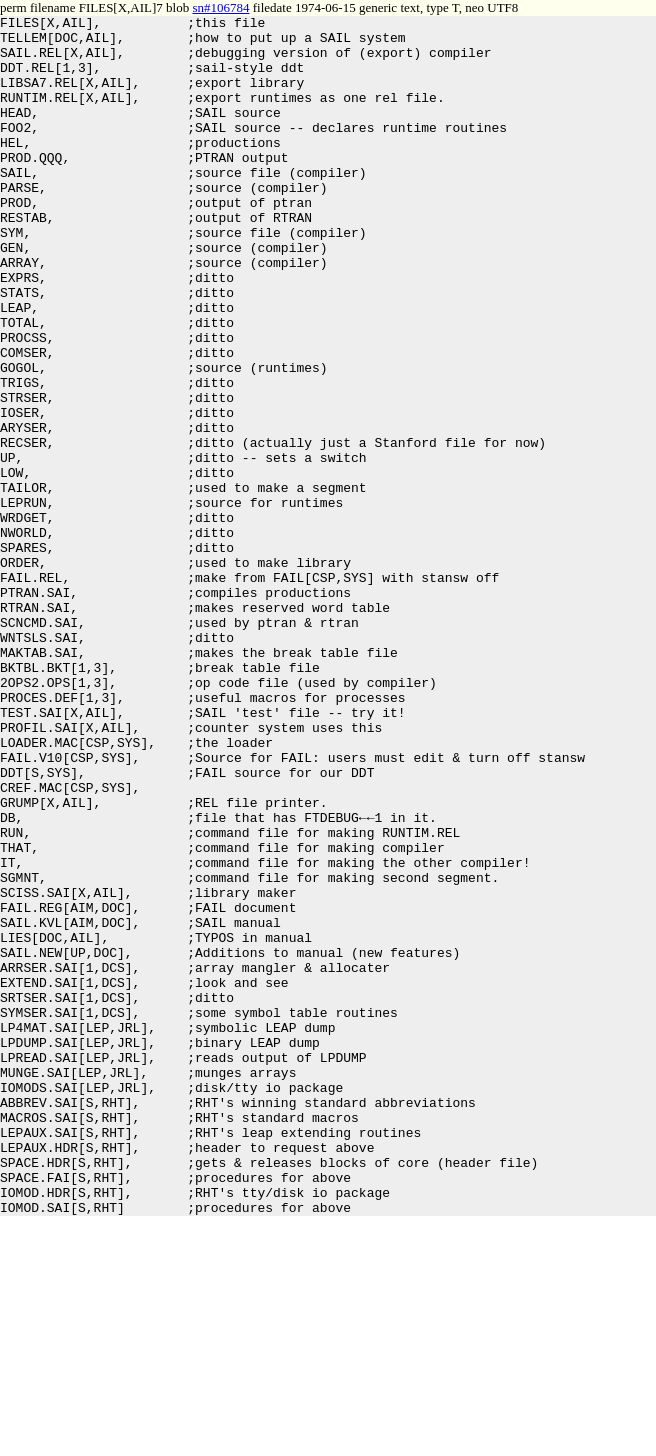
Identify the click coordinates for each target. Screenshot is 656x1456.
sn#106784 (220, 7)
